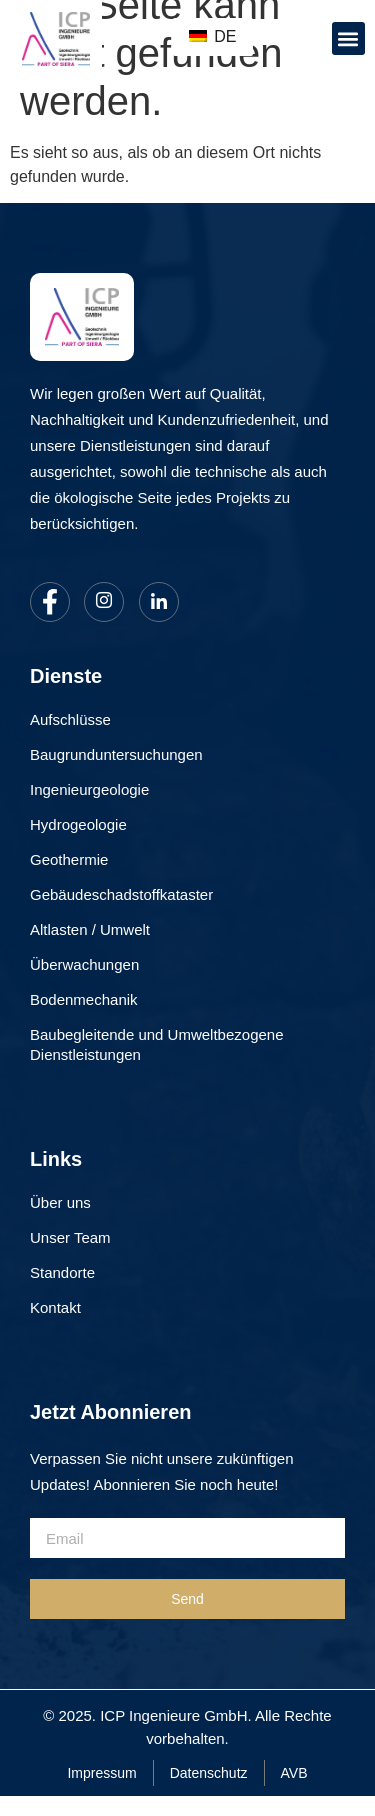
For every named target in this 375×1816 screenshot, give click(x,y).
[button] (348, 38)
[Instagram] (104, 602)
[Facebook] (50, 602)
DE (213, 36)
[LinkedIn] (159, 602)
